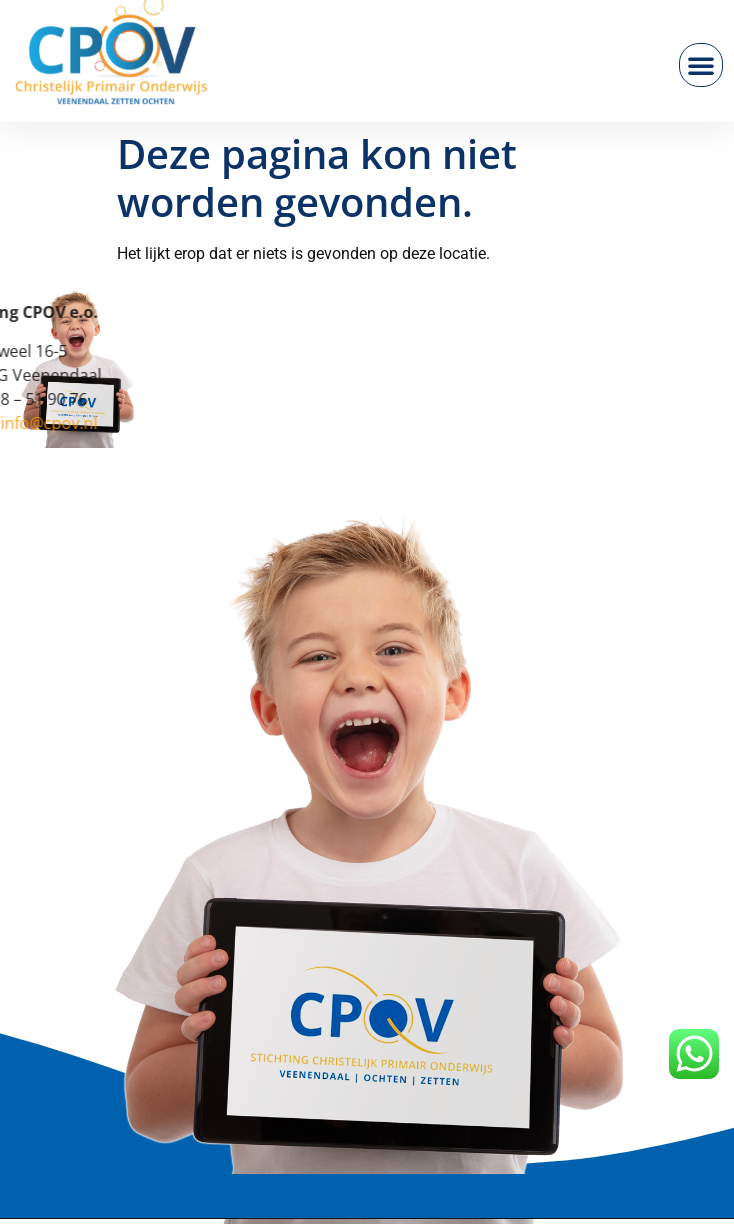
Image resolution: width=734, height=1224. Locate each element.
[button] (701, 65)
